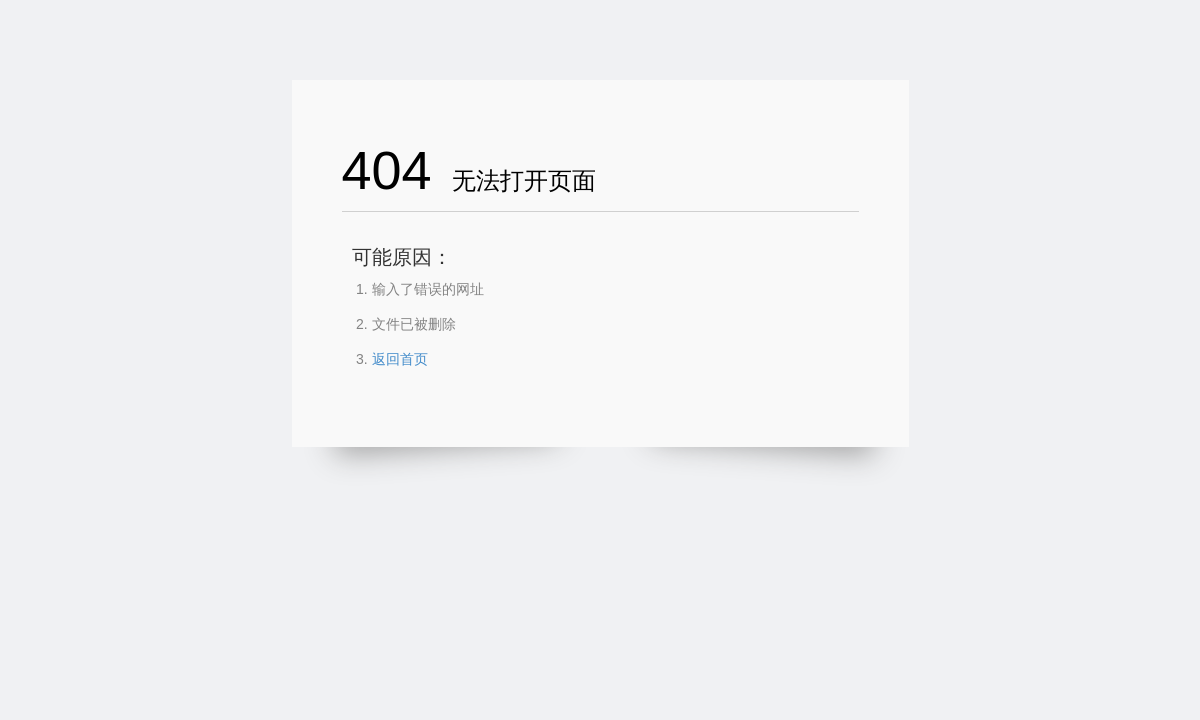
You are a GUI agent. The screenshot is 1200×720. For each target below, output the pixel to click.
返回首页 (400, 359)
